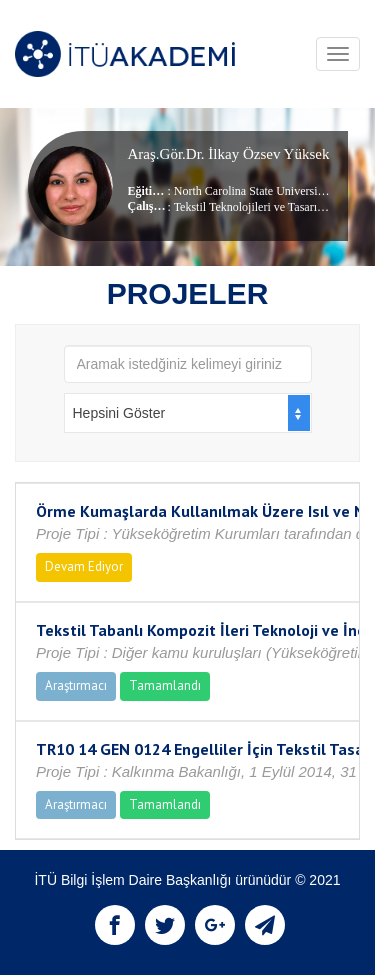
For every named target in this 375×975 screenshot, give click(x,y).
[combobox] (188, 413)
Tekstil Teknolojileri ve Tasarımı (252, 207)
